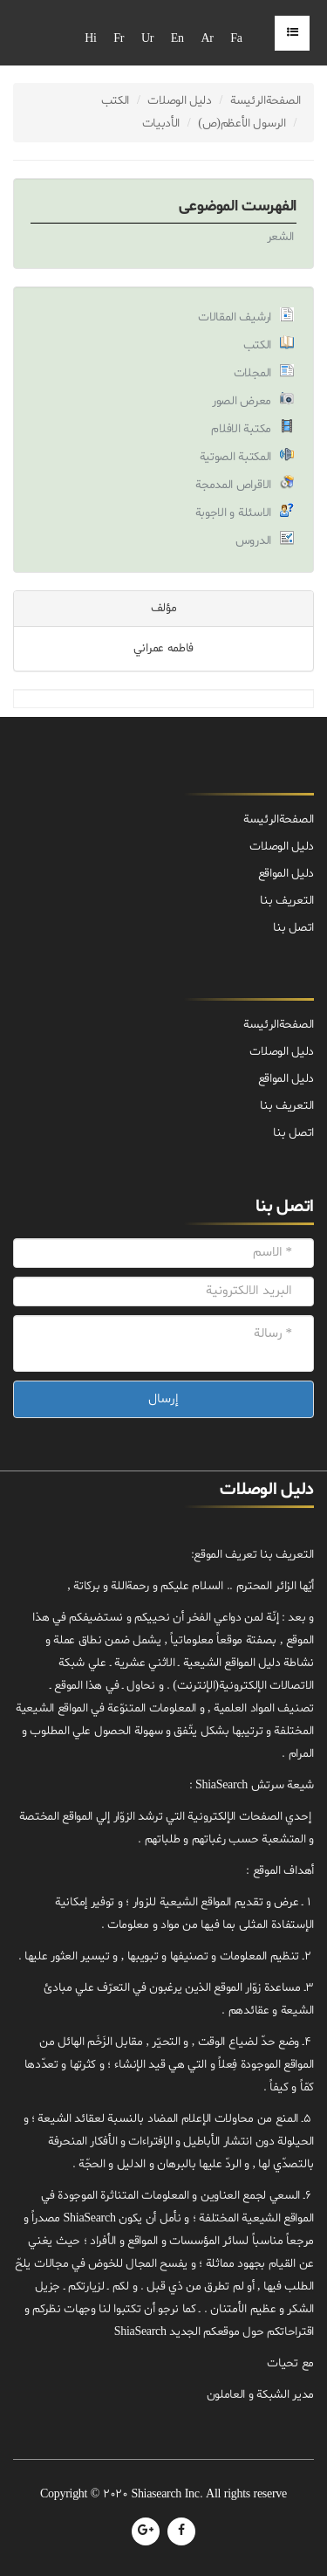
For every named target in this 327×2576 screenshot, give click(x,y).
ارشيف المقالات (234, 317)
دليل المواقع (286, 1079)
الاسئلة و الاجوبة (233, 513)
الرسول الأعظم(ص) (242, 123)
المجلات (252, 373)
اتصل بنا (293, 1133)
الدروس (253, 541)
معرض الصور (241, 401)
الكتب (115, 101)
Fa (236, 39)
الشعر (281, 237)
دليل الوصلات (179, 101)
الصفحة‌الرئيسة (265, 101)
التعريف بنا (287, 1106)
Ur (147, 39)
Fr (118, 39)
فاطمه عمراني (163, 648)
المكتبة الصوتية (236, 457)
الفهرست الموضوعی (237, 206)
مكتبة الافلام (241, 429)
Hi (90, 39)
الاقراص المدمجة (233, 485)
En (177, 39)
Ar (207, 39)
